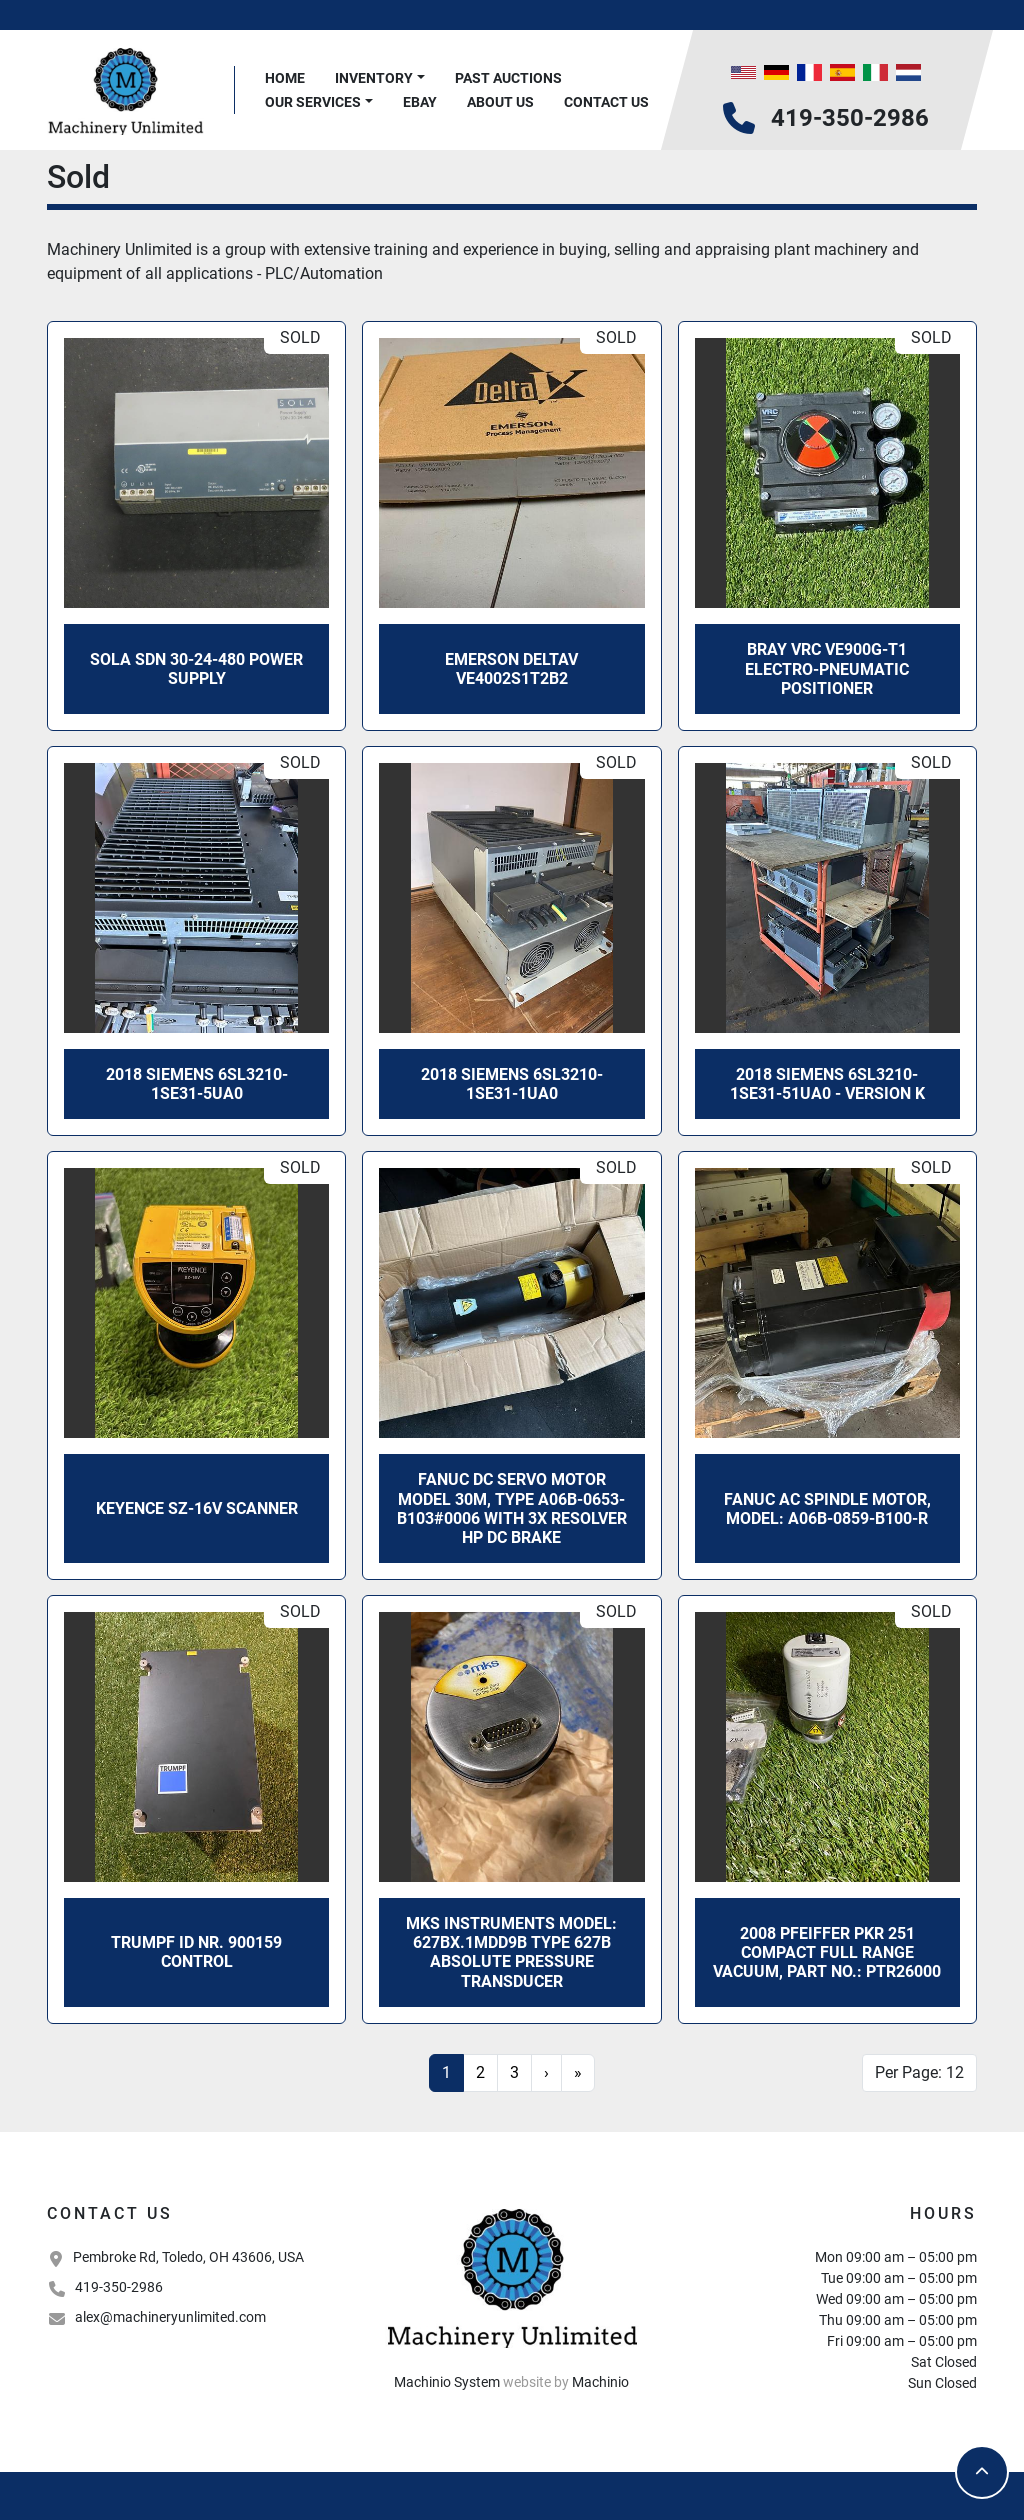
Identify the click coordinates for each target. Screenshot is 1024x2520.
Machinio (600, 2382)
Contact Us (606, 102)
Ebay (420, 102)
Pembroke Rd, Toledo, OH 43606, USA (188, 2257)
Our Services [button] (313, 102)
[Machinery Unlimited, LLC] (512, 2276)
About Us (500, 102)
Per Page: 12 (919, 2072)
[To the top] (982, 2472)
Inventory (374, 78)
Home (285, 78)
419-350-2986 (850, 118)
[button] (380, 78)
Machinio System (447, 2382)
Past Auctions (508, 78)
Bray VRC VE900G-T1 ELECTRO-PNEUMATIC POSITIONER (827, 668)
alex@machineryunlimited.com (170, 2317)
